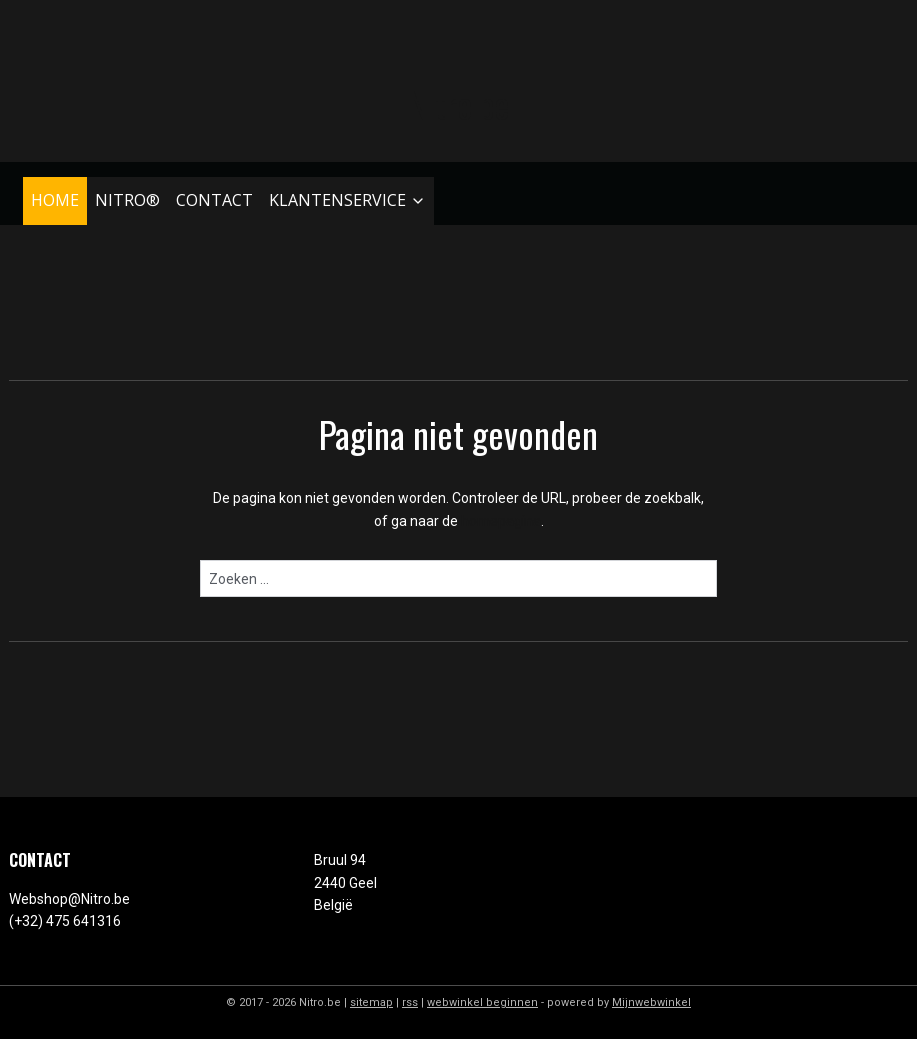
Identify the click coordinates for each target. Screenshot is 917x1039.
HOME (55, 200)
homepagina (501, 521)
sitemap (371, 1002)
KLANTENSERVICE (347, 200)
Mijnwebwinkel (651, 1002)
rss (410, 1002)
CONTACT (214, 200)
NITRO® (127, 200)
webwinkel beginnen (482, 1002)
